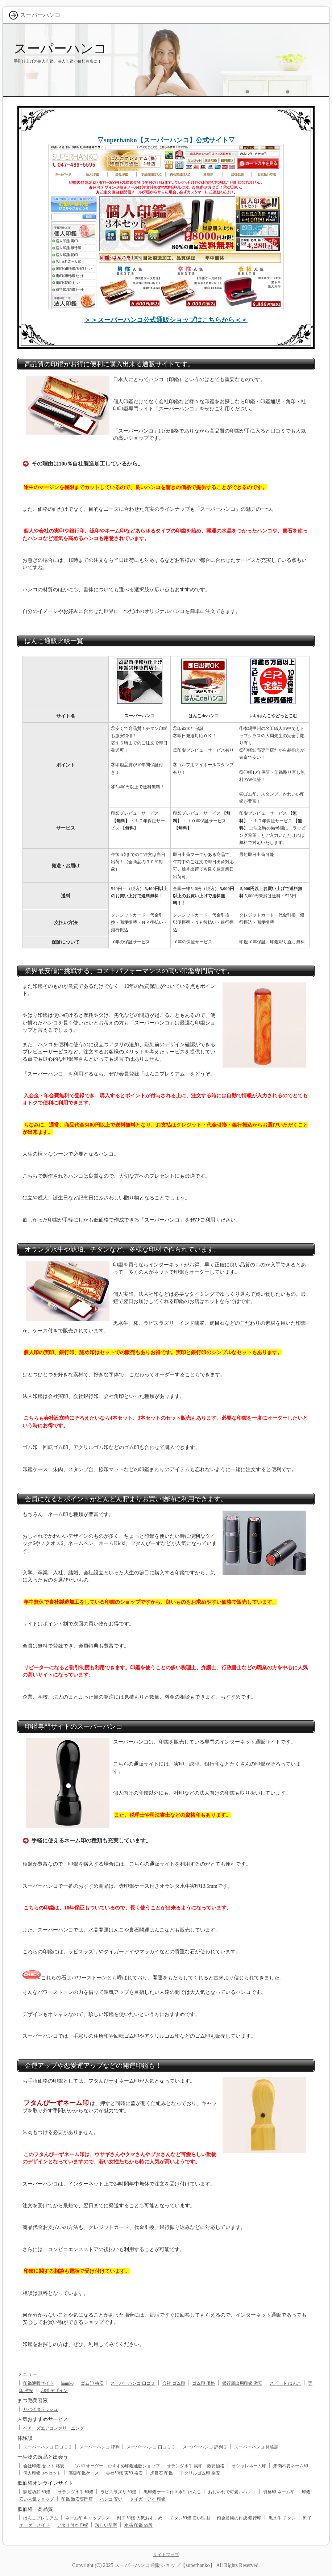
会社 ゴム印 (173, 2383)
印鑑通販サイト (38, 2383)
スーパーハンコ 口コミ (133, 2383)
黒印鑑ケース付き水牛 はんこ (172, 2491)
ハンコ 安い (111, 2499)
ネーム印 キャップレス (87, 2518)
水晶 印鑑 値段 (138, 2525)
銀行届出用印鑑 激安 (242, 2383)
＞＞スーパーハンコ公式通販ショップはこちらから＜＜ (166, 319)
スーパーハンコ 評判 (99, 2447)
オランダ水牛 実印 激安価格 (195, 2465)
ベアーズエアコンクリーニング (53, 2428)
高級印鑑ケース (84, 2473)
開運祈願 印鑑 (36, 2491)
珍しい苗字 (106, 2525)
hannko (67, 2383)
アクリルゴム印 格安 (200, 2473)
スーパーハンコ (60, 48)
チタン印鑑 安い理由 (190, 2518)
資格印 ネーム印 (279, 2491)
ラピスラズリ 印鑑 (118, 2491)
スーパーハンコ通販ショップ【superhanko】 (165, 2565)
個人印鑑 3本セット (42, 2473)
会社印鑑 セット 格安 (44, 2465)
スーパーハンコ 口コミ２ (47, 2447)
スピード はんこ (285, 2383)
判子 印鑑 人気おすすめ (139, 2518)
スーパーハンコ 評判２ (205, 2447)
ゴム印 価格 (203, 2383)
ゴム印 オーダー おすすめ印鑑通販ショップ (116, 2465)
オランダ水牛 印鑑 (76, 2491)
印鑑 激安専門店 (77, 2499)
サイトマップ (166, 2554)
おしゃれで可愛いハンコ (232, 2491)
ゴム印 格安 (92, 2383)
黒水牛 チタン (282, 2518)
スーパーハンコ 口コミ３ (150, 2447)
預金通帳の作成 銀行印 (239, 2518)
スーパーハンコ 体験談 (256, 2447)
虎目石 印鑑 (161, 2473)
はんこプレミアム (40, 2518)
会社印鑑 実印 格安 (124, 2473)
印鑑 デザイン (54, 2390)
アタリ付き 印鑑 (72, 2525)
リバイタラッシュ (40, 2409)
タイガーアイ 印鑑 (148, 2499)
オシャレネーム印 (249, 2465)
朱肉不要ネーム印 (290, 2465)
